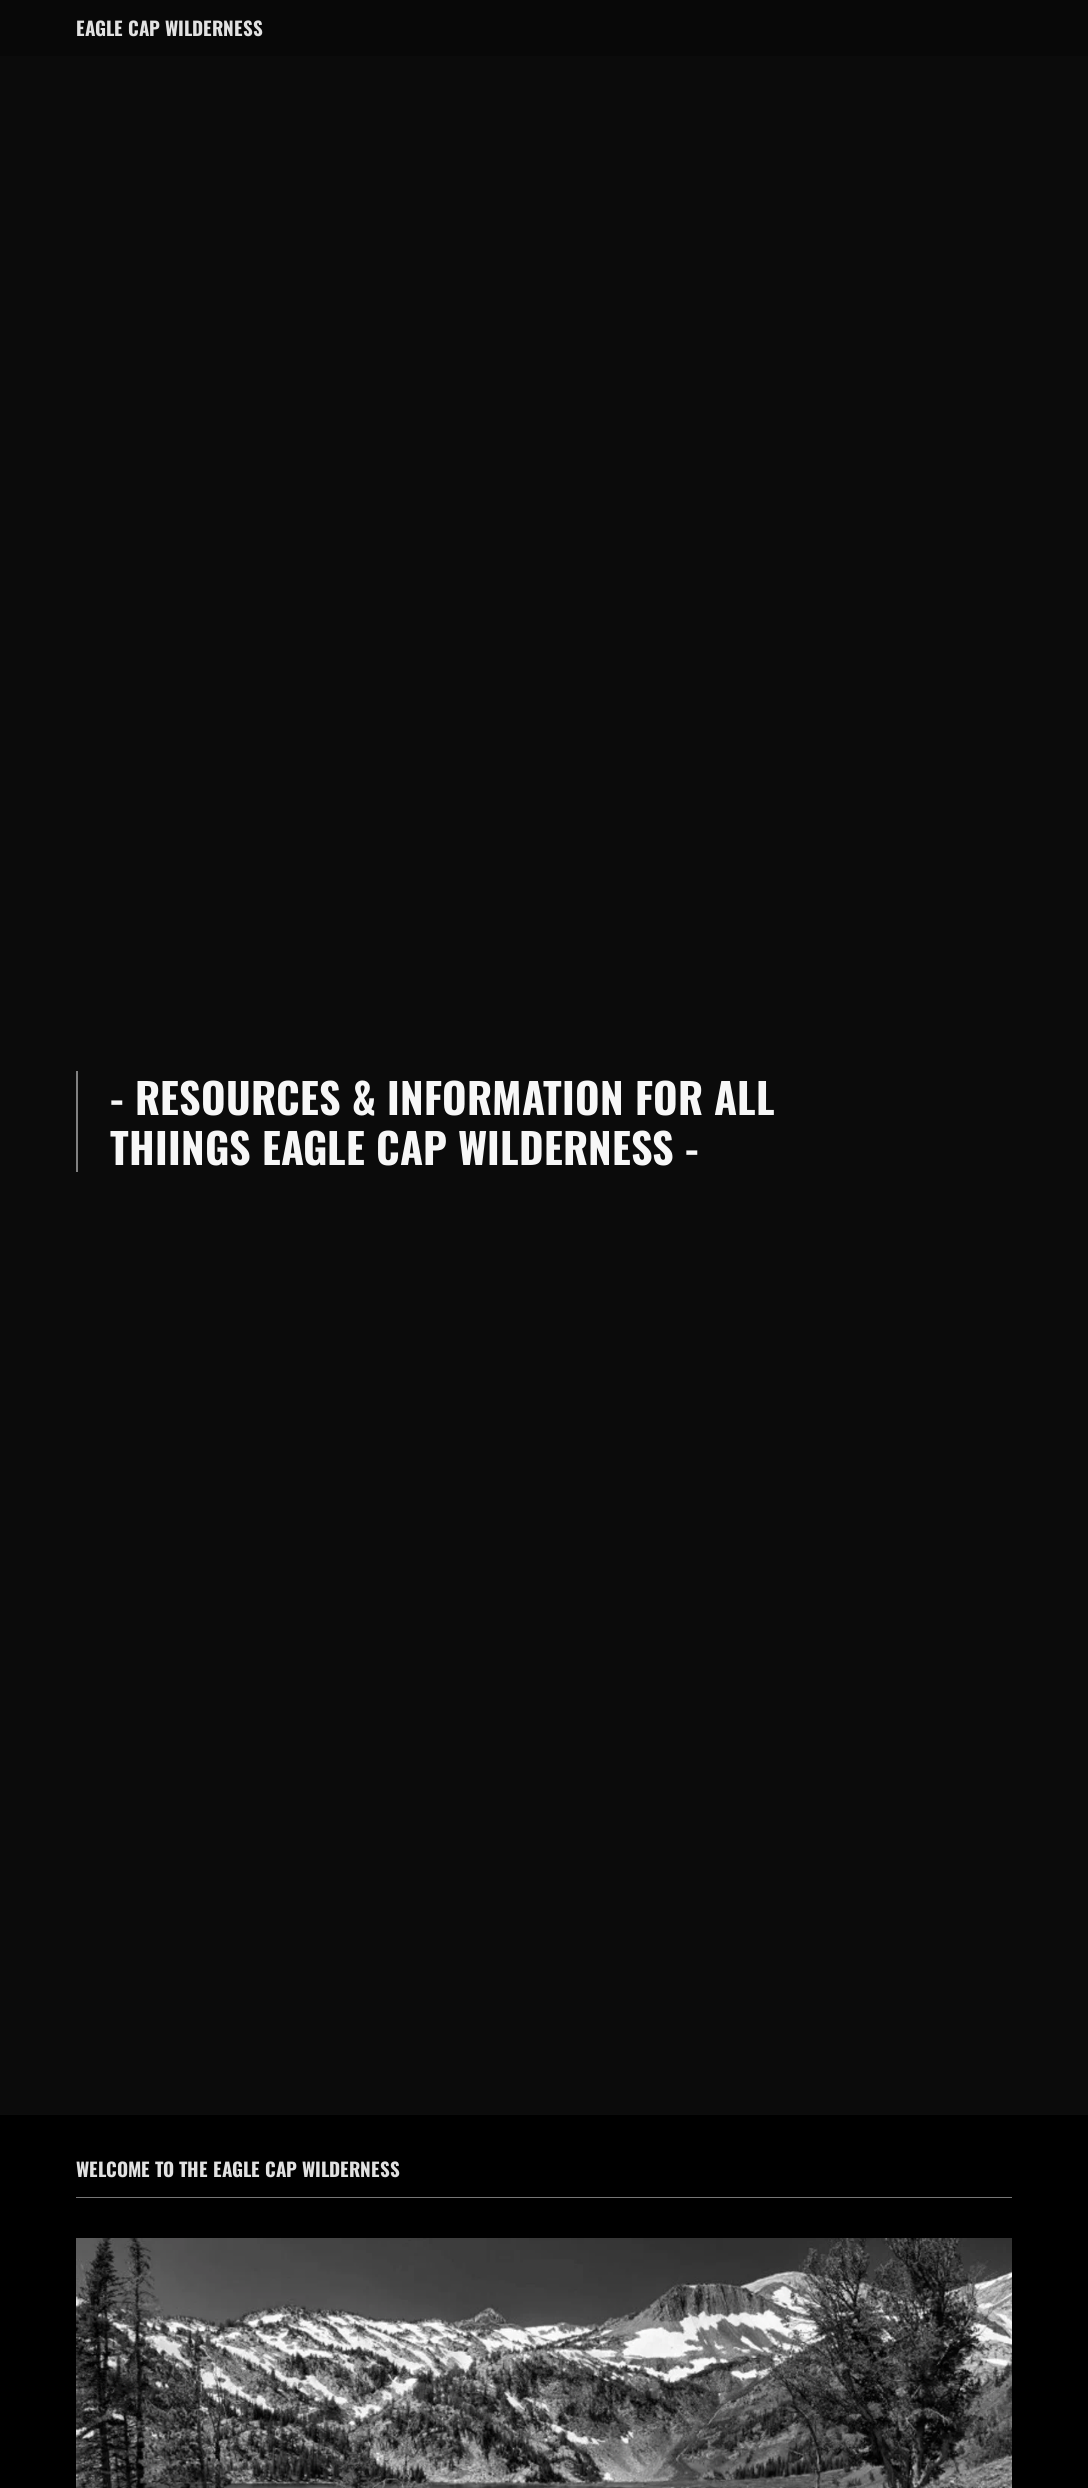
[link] (169, 30)
